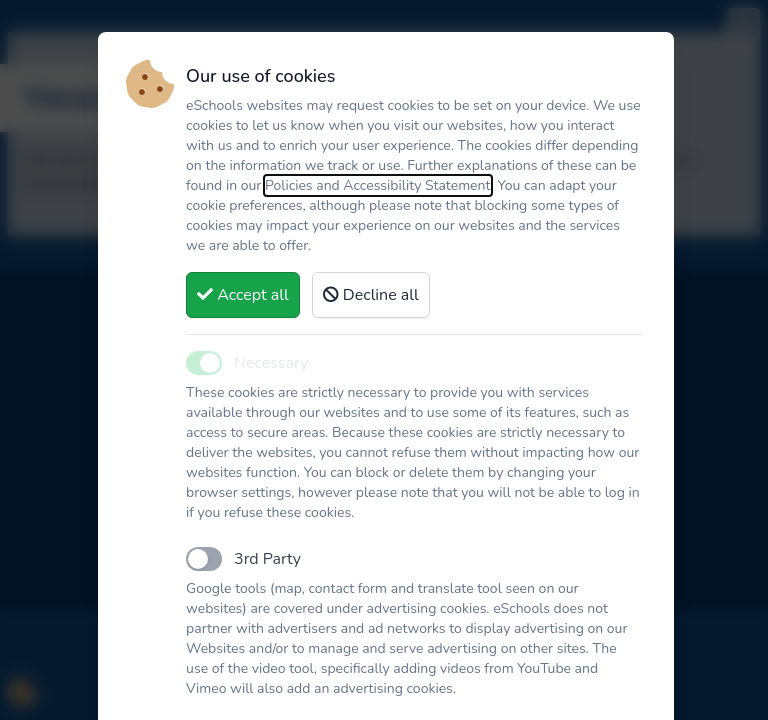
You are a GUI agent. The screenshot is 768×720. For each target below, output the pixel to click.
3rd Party (267, 559)
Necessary (271, 363)
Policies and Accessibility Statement (378, 185)
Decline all (371, 295)
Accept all (243, 295)
